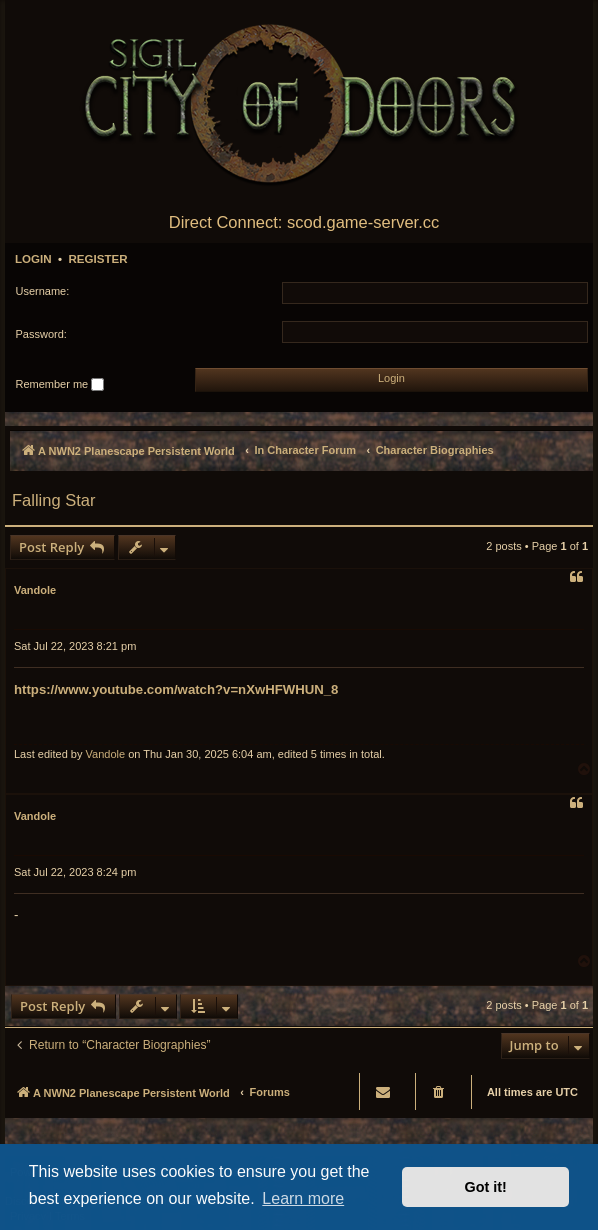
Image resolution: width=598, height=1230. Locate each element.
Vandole (35, 590)
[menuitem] (440, 1091)
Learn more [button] (303, 1198)
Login (33, 259)
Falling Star (53, 500)
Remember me (60, 385)
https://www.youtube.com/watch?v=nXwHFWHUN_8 (176, 689)
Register (97, 259)
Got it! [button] (486, 1187)
